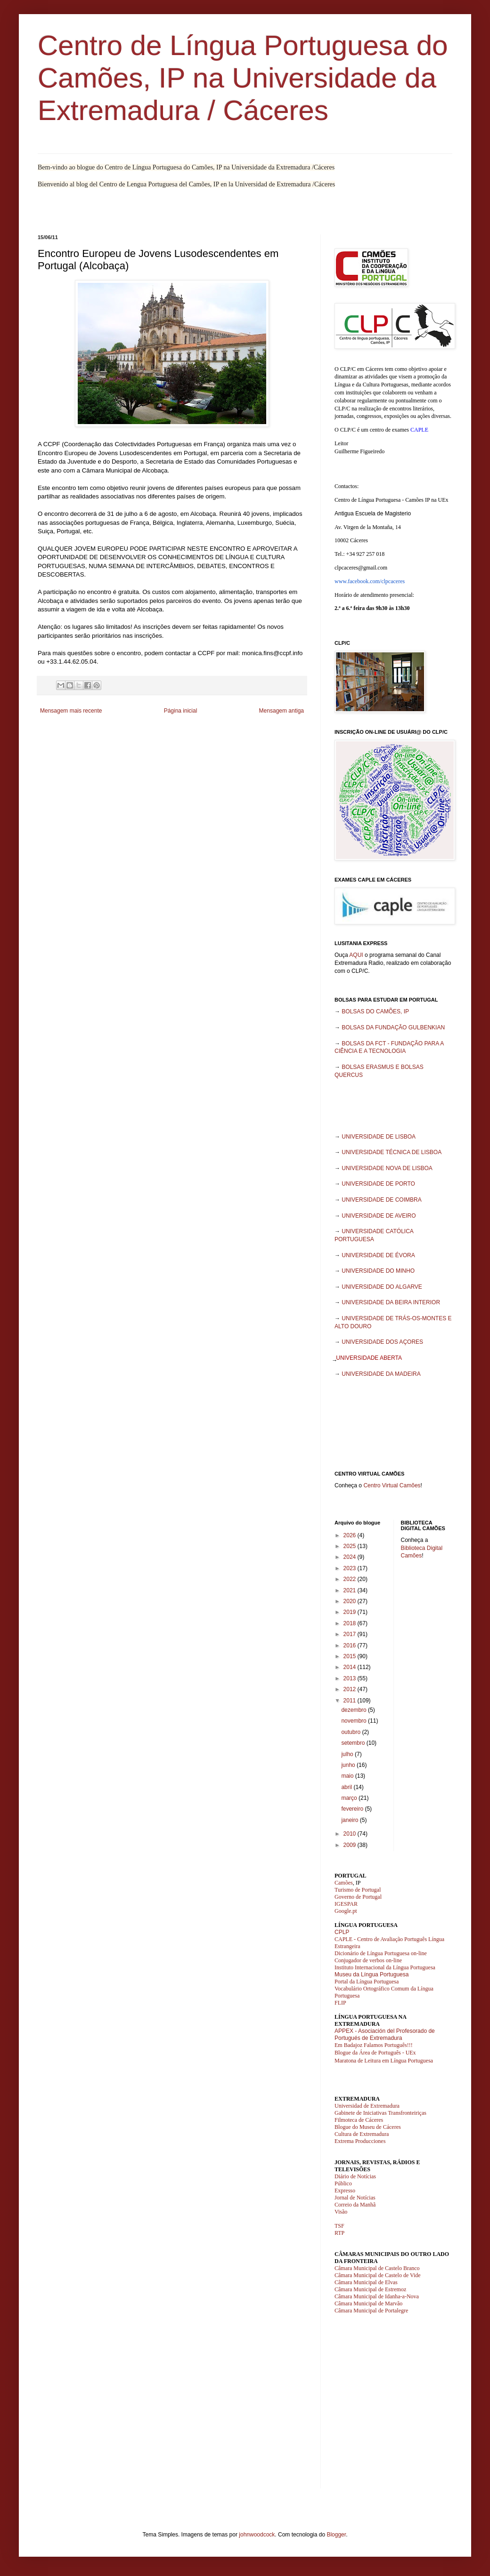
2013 (350, 1678)
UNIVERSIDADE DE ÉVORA (378, 1255)
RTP (339, 2233)
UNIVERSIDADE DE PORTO (378, 1183)
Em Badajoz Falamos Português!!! (374, 2045)
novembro (354, 1720)
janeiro (350, 1820)
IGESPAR (346, 1904)
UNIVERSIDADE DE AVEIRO (379, 1215)
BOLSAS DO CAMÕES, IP (375, 1011)
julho (348, 1754)
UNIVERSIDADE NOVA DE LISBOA (387, 1168)
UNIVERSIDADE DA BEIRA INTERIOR (391, 1302)
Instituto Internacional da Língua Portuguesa (385, 1967)
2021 (350, 1590)
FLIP (340, 2002)
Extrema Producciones (360, 2141)
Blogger (336, 2534)
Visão (341, 2211)
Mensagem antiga (281, 710)
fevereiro (353, 1809)
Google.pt (346, 1911)
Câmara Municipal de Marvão (368, 2303)
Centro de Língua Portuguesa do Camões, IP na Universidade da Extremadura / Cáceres (243, 78)
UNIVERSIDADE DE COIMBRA (381, 1199)
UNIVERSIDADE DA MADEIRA (381, 1374)
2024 (350, 1557)
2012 (350, 1689)
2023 (350, 1568)
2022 (350, 1579)
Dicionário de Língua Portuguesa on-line (381, 1953)
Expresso (345, 2190)
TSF (339, 2226)
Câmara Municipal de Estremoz (370, 2289)
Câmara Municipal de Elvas (366, 2282)
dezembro (354, 1710)
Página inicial (180, 710)
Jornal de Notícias (355, 2197)
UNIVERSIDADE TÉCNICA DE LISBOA (391, 1152)
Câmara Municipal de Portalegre (371, 2310)
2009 (350, 1845)
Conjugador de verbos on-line (368, 1960)
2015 (350, 1656)
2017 (350, 1634)
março (350, 1798)
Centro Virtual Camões (391, 1485)
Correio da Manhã (355, 2204)
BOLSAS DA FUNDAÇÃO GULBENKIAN (393, 1027)
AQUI (356, 955)
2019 (350, 1612)
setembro (353, 1743)
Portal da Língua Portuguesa (367, 1981)
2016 (350, 1645)
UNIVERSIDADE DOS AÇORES (382, 1342)
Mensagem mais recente (71, 710)
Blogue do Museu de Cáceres (368, 2127)
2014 (350, 1667)
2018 (350, 1623)
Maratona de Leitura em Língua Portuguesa (384, 2060)
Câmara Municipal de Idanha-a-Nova (377, 2296)
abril (347, 1787)
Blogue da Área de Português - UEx (375, 2052)
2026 (350, 1535)
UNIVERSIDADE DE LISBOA (379, 1136)
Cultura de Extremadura (362, 2134)
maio (348, 1776)
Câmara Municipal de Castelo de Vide (378, 2275)
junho (349, 1765)
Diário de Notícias (355, 2176)
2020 (350, 1601)
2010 (350, 1833)
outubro (351, 1732)
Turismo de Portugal (358, 1889)
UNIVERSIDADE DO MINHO (378, 1271)
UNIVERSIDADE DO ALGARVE (382, 1287)
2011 (350, 1700)
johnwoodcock (257, 2534)
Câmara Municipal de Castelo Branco (377, 2268)
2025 (350, 1546)
